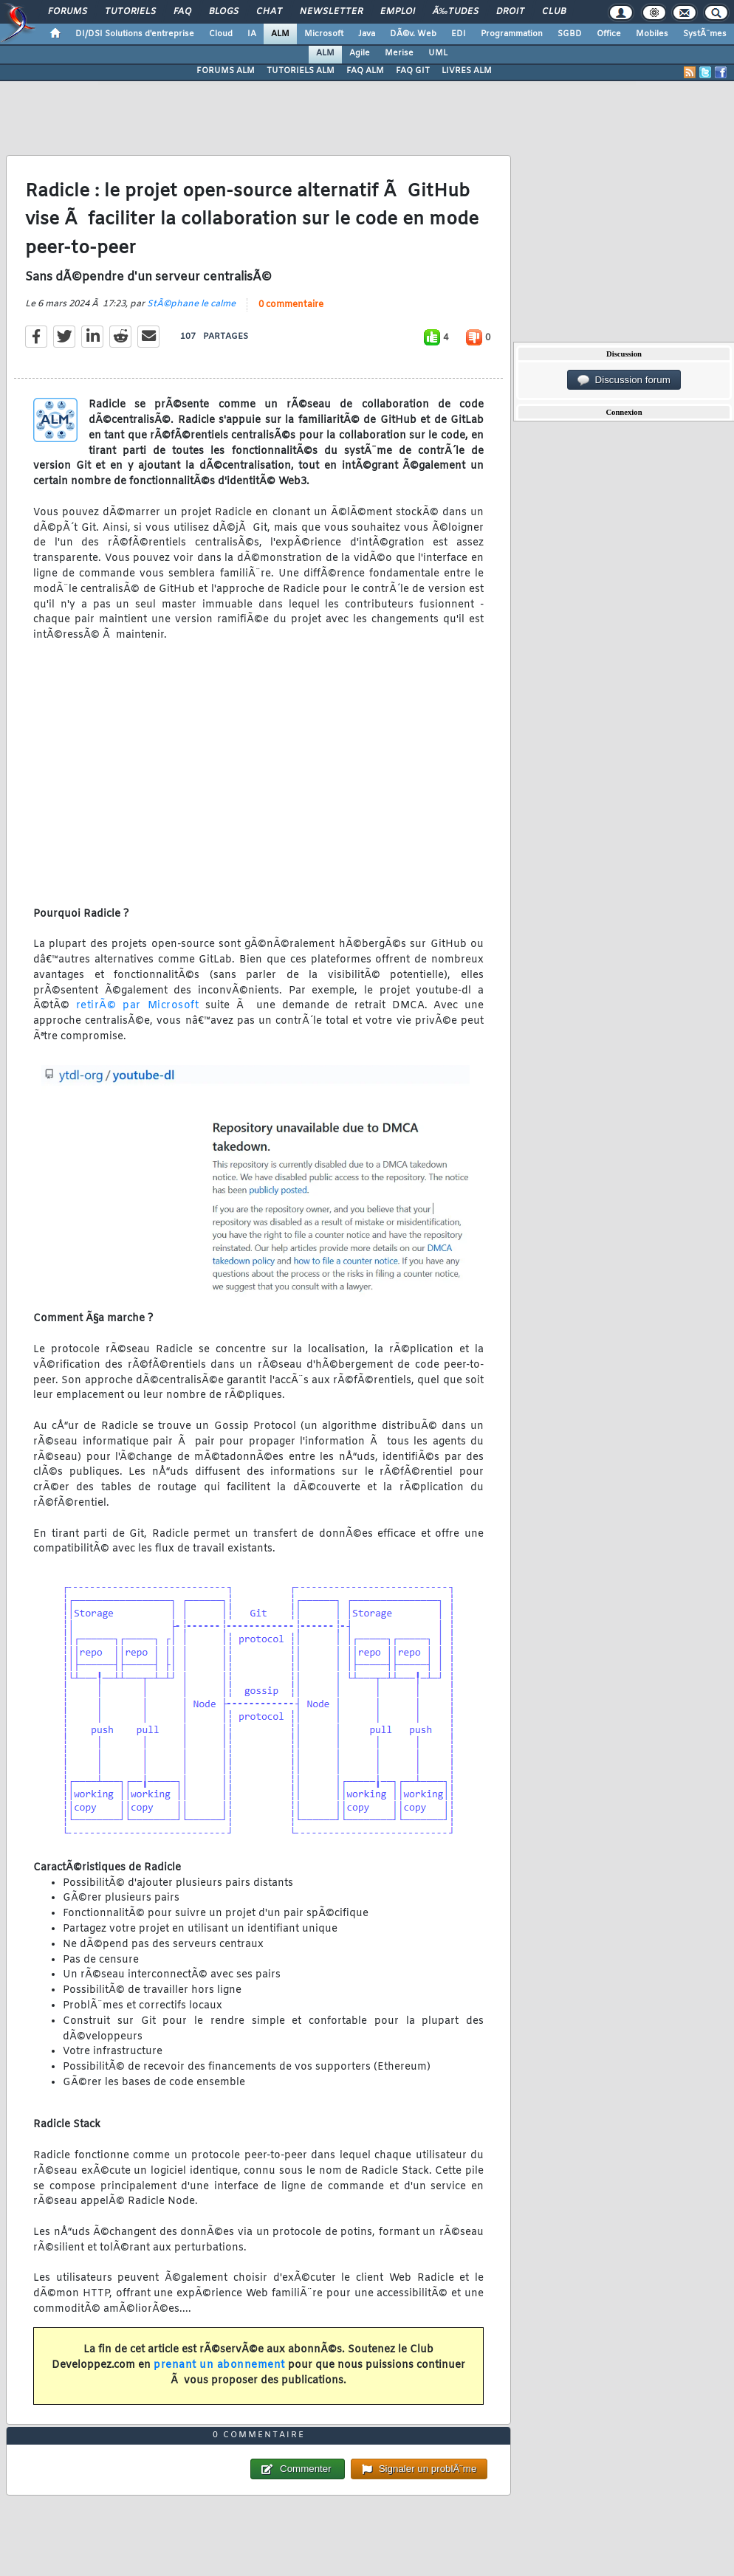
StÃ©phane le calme (191, 304)
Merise (399, 53)
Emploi (397, 12)
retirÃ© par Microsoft (137, 1006)
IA (251, 34)
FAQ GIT (413, 71)
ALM (280, 34)
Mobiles (652, 34)
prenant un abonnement (219, 2365)
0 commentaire (290, 305)
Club (554, 12)
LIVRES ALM (467, 71)
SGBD (570, 34)
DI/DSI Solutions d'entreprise (134, 34)
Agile (359, 53)
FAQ (182, 12)
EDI (458, 34)
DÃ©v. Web (413, 34)
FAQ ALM (365, 71)
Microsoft (323, 34)
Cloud (221, 34)
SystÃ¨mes (705, 34)
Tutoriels (130, 12)
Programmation (512, 34)
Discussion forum (623, 380)
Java (366, 34)
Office (609, 34)
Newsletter (331, 12)
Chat (269, 12)
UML (437, 53)
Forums (68, 12)
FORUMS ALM (225, 71)
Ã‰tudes (455, 12)
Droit (510, 12)
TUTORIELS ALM (301, 71)
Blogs (223, 12)
